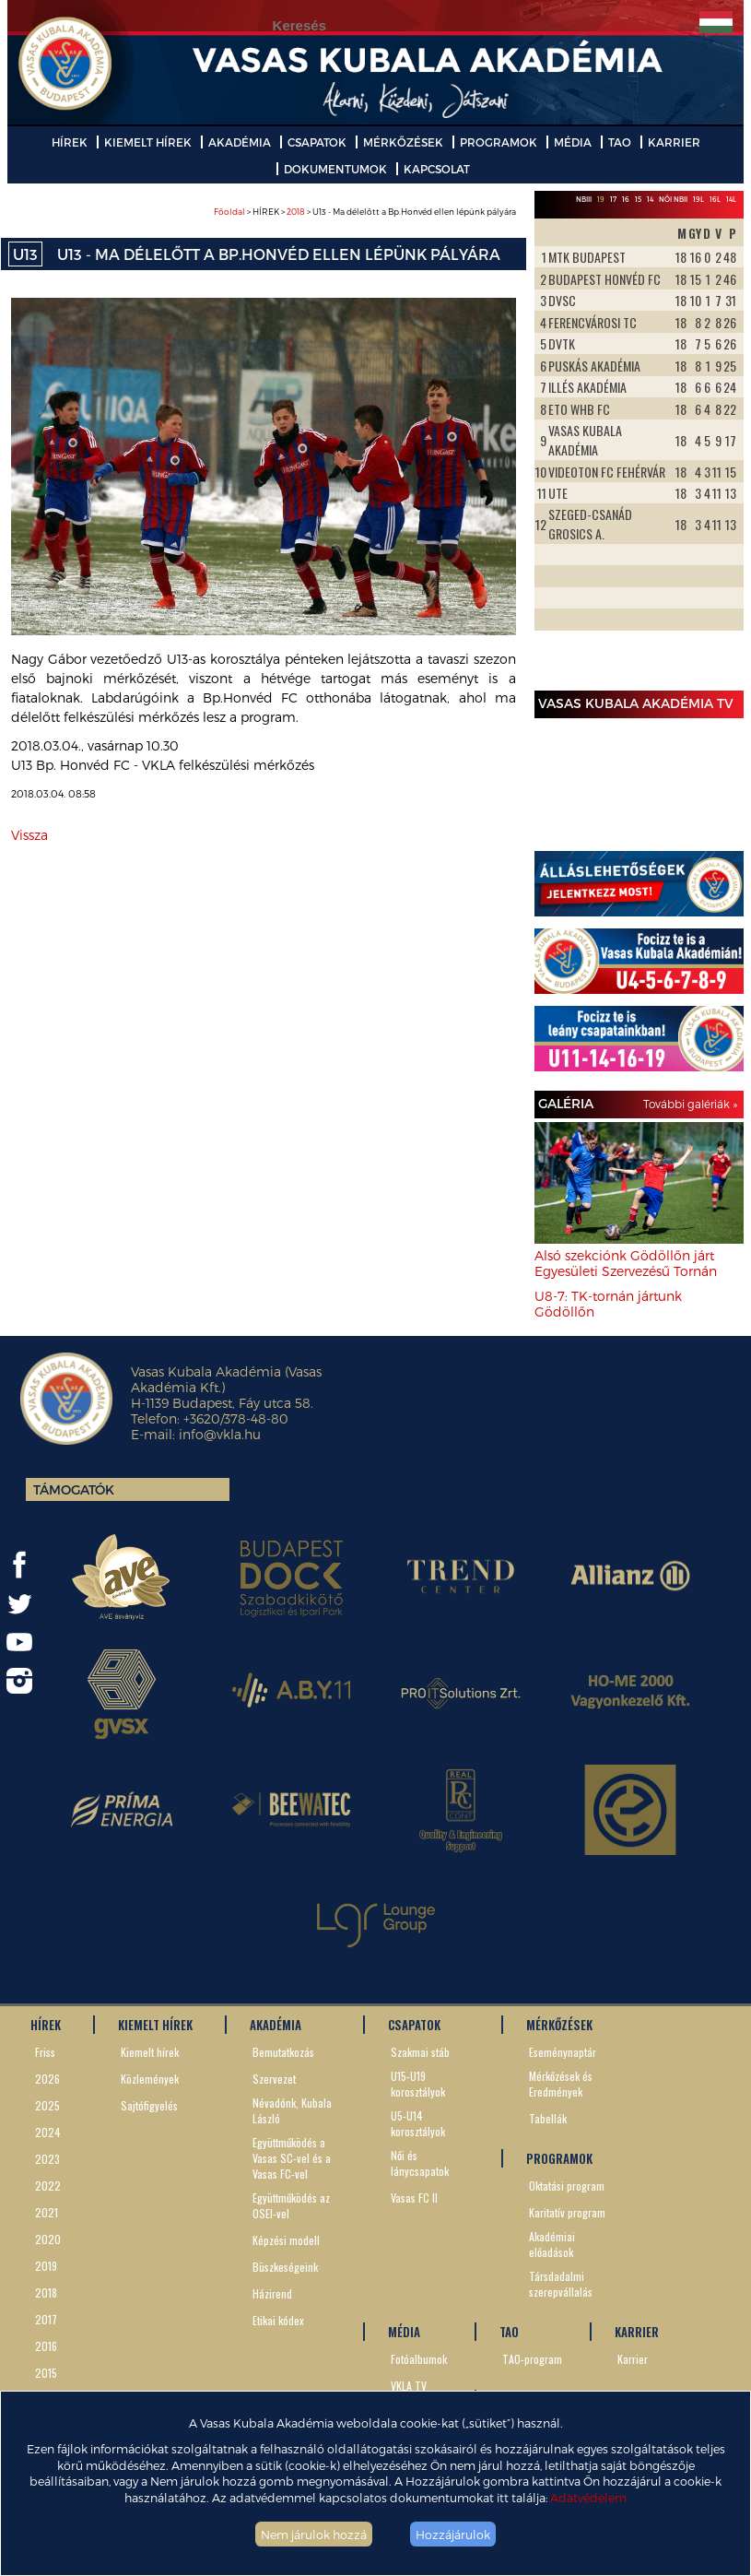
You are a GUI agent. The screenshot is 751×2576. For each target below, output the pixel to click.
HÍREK (70, 142)
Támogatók (73, 1489)
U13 (25, 254)
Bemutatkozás (283, 2052)
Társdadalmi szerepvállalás (561, 2283)
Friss (45, 2052)
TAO (619, 142)
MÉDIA (573, 142)
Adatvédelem (588, 2497)
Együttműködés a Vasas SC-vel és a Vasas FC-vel (291, 2157)
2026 (47, 2078)
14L (731, 199)
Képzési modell (286, 2240)
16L (715, 199)
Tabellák (548, 2118)
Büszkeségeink (285, 2267)
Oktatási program (566, 2185)
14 (650, 199)
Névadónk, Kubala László (292, 2110)
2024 (48, 2132)
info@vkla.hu (220, 1434)
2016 (46, 2346)
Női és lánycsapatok (420, 2163)
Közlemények (150, 2078)
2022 (48, 2185)
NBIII (584, 199)
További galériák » (690, 1103)
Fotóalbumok (419, 2359)
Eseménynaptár (562, 2052)
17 (613, 199)
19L (698, 199)
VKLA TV (409, 2385)
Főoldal (229, 212)
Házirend (272, 2293)
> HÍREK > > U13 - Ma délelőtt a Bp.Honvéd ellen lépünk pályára (365, 212)
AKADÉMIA (239, 142)
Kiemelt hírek (150, 2052)
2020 (48, 2239)
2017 (46, 2319)
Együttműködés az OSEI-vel (291, 2205)
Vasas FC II (414, 2197)
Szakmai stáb (420, 2052)
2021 (46, 2212)
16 (625, 199)
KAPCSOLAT (437, 168)
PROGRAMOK (498, 142)
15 (638, 199)
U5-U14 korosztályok (418, 2123)
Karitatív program (567, 2212)
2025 (47, 2105)
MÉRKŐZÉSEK (403, 142)
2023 (47, 2159)
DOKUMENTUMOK (335, 168)
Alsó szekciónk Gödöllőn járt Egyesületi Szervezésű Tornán (625, 1263)
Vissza (29, 835)
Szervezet (274, 2078)
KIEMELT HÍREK (148, 142)
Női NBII (673, 199)
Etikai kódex (278, 2320)
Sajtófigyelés (149, 2105)
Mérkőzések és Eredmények (561, 2083)
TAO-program (532, 2359)
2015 (46, 2373)
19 (600, 199)
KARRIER (674, 142)
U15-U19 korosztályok (418, 2083)
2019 (46, 2266)
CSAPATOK (316, 142)
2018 (296, 212)
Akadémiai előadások (552, 2244)
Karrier (632, 2359)
